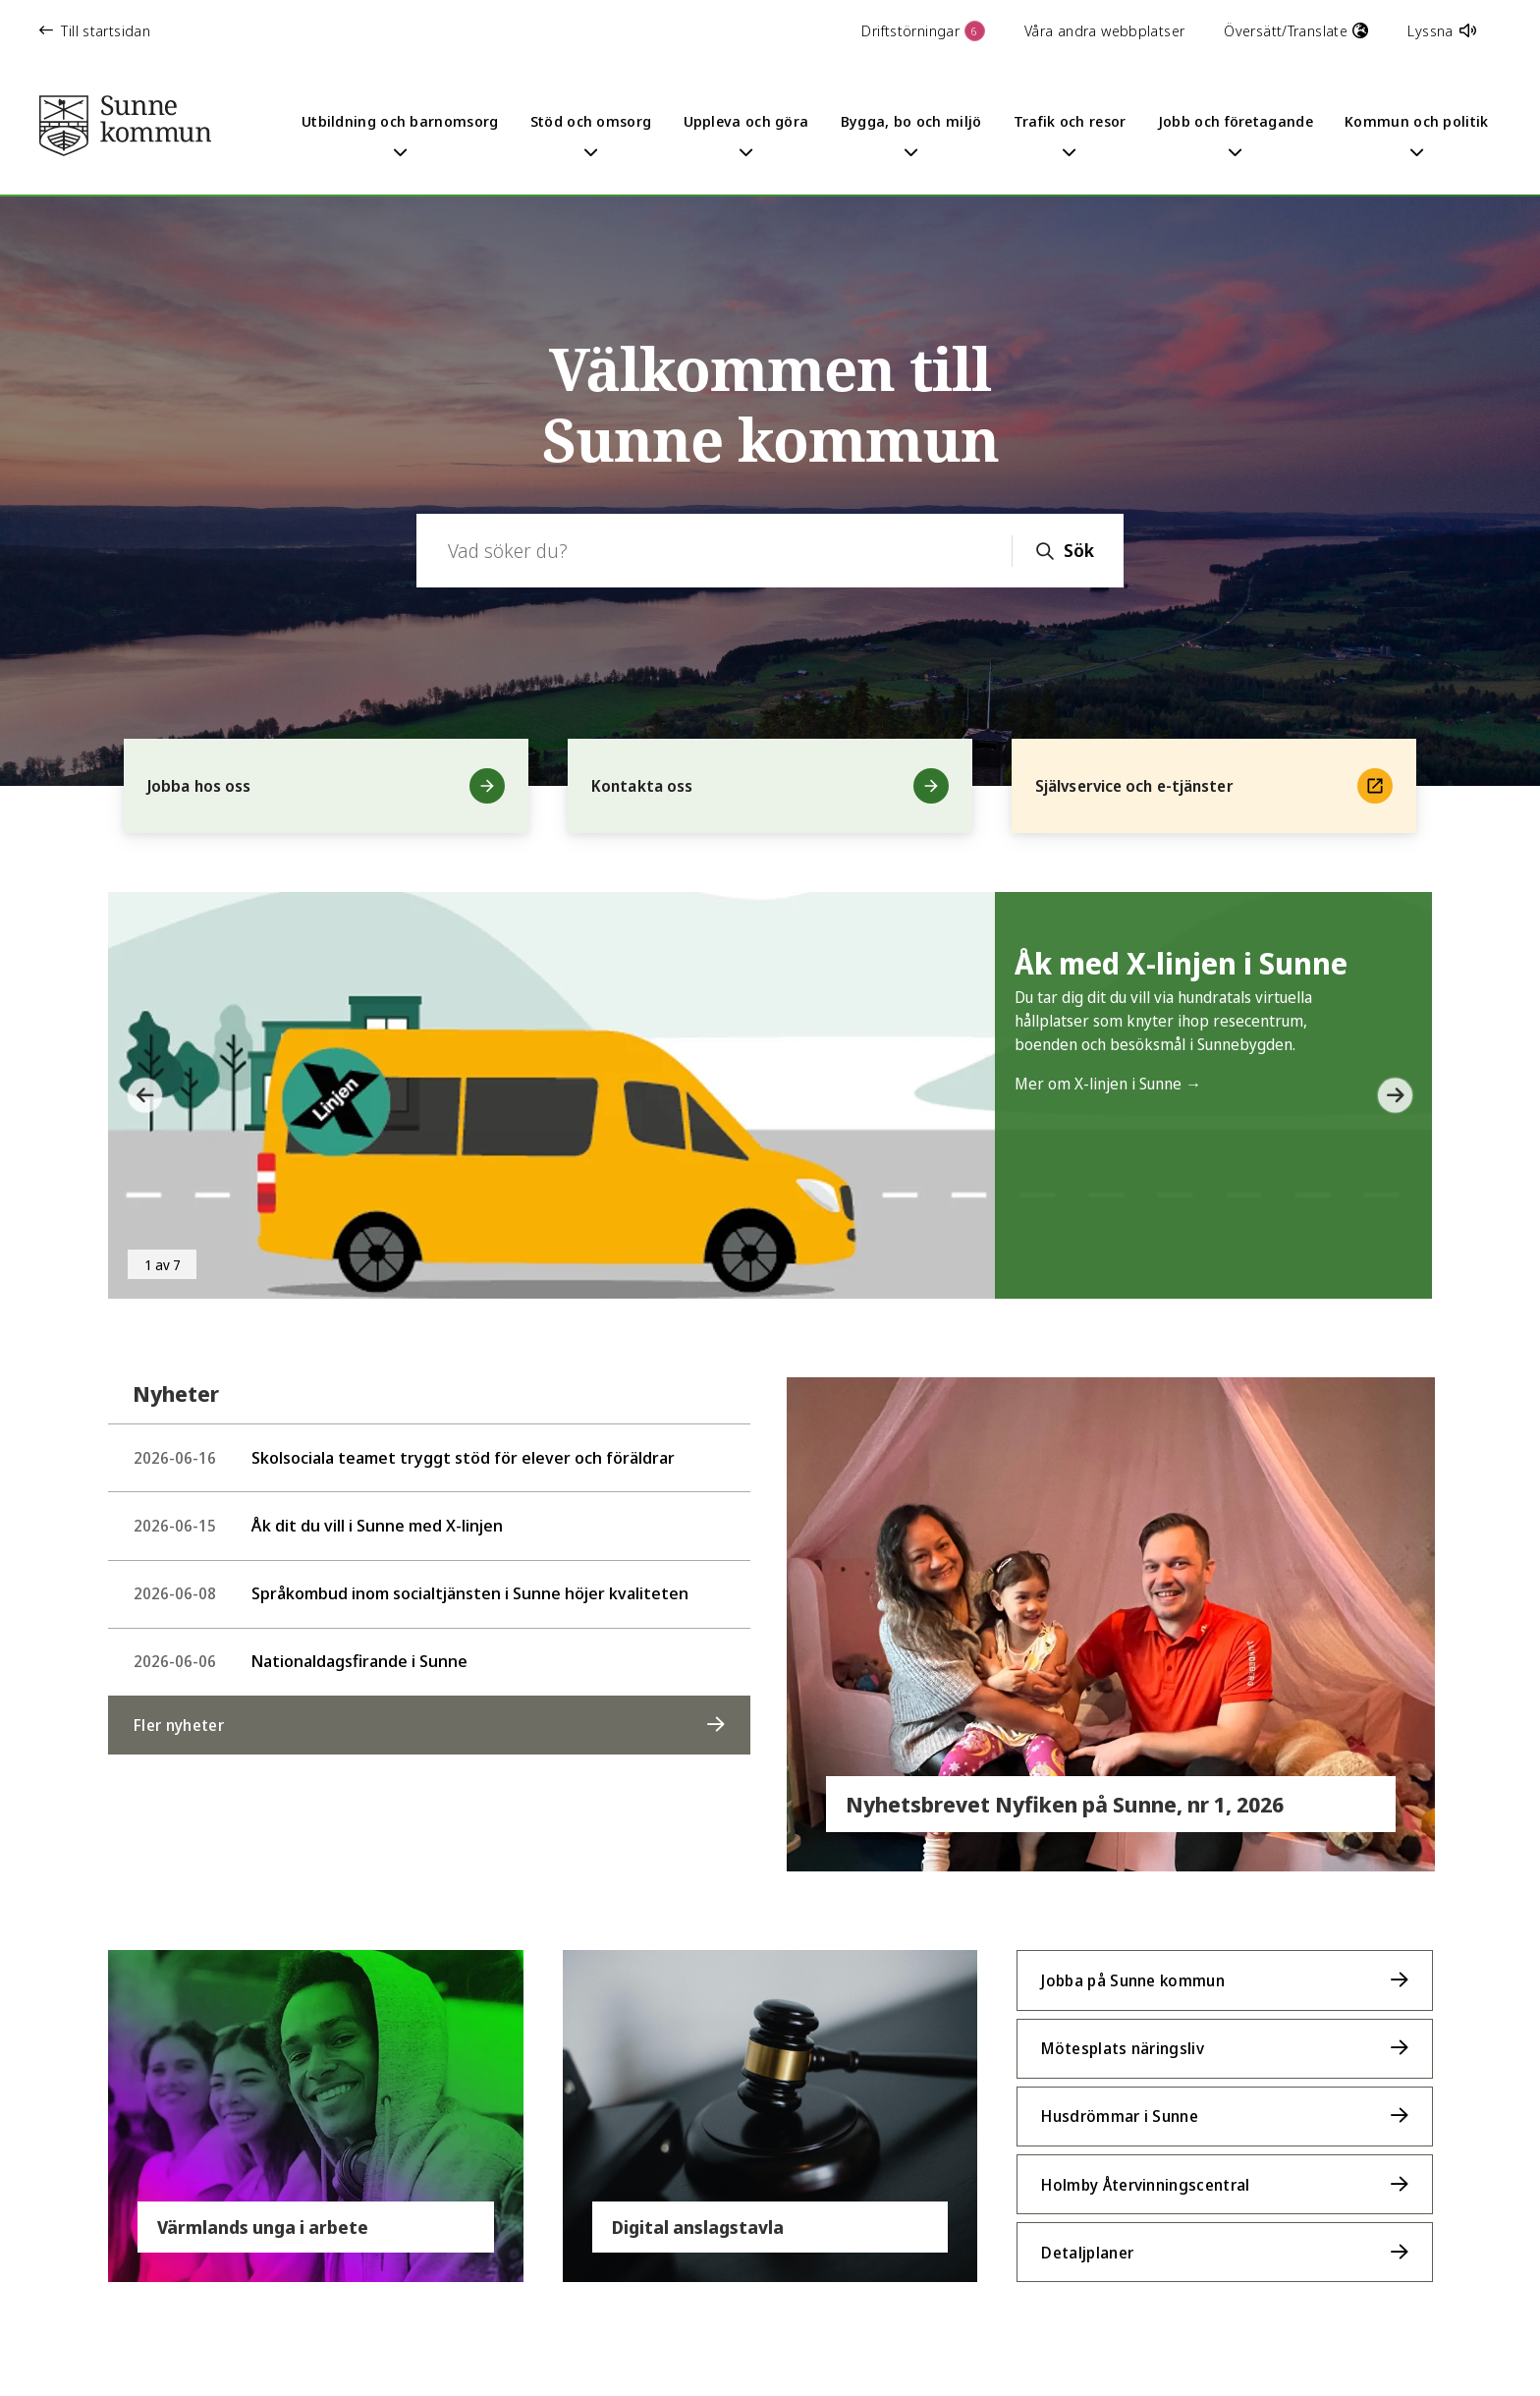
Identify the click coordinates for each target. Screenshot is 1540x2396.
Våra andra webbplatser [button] (1104, 30)
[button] (137, 1096)
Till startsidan (94, 30)
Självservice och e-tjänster (1214, 786)
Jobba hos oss (326, 786)
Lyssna (1441, 30)
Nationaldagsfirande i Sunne (301, 1654)
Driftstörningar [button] (923, 31)
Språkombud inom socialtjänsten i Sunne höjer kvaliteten (411, 1588)
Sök (1079, 550)
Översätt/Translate (1296, 30)
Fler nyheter (179, 1716)
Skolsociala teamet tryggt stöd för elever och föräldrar (404, 1456)
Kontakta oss (770, 786)
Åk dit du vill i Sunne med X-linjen (318, 1522)
